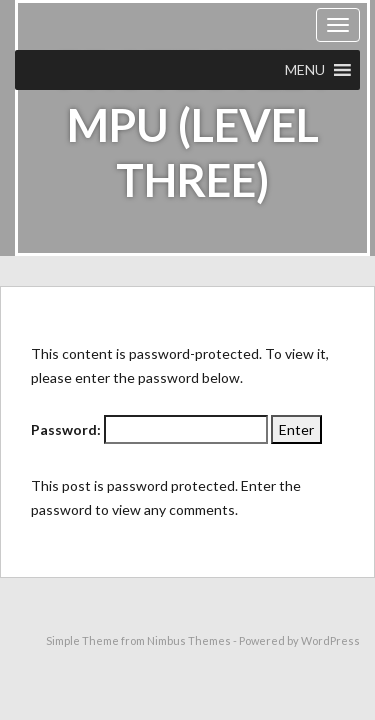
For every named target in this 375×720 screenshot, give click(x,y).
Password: (149, 430)
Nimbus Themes (189, 640)
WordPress (330, 640)
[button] (305, 70)
